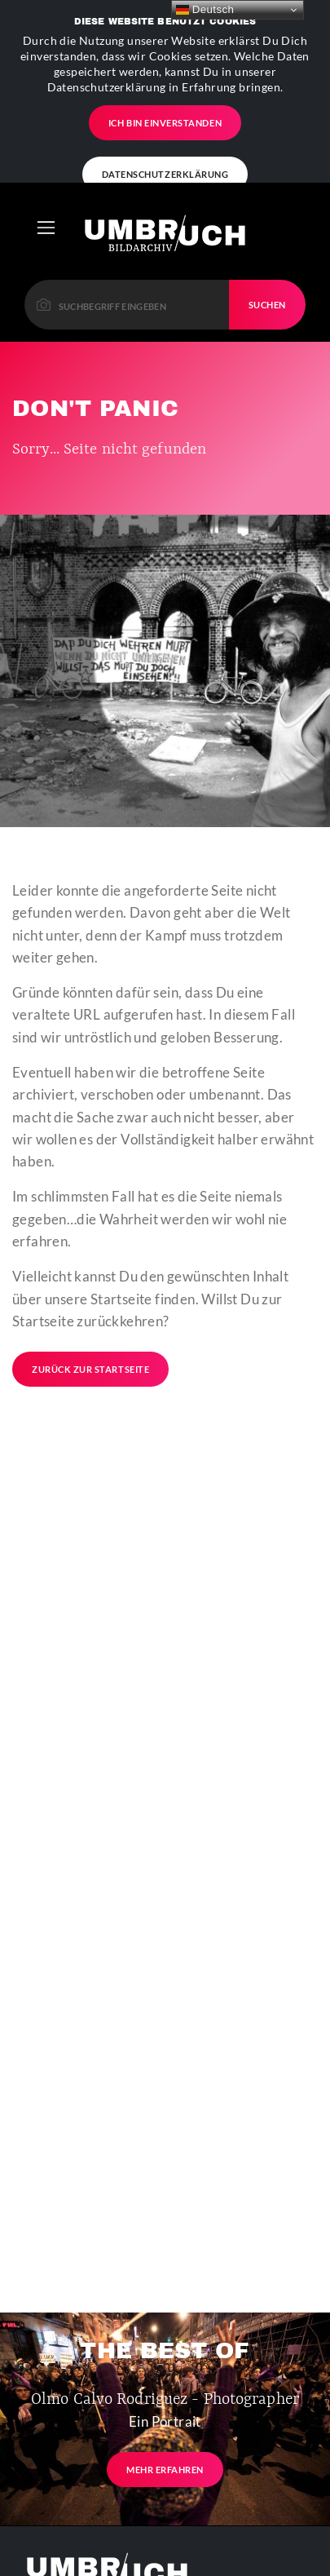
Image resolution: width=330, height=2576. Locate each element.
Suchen (267, 222)
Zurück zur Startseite (90, 1287)
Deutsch (205, 9)
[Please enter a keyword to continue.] (127, 222)
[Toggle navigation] (46, 146)
